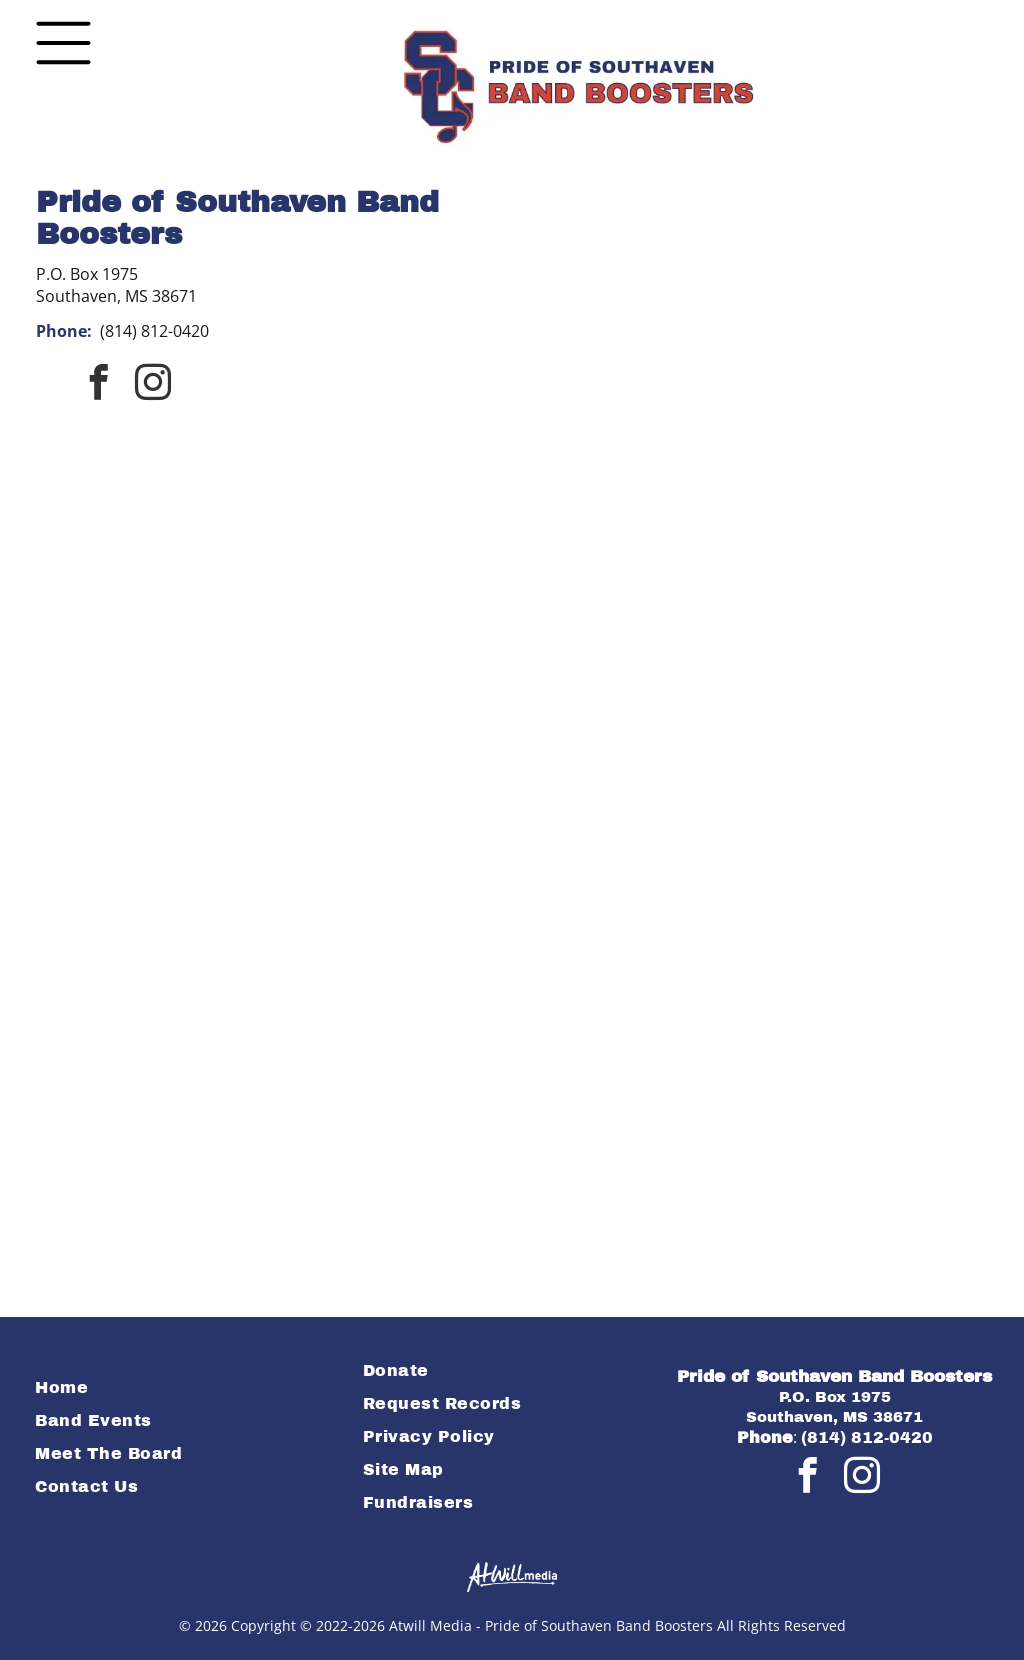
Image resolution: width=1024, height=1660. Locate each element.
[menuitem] (183, 1387)
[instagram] (153, 384)
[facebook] (99, 384)
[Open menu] (63, 43)
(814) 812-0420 (154, 331)
